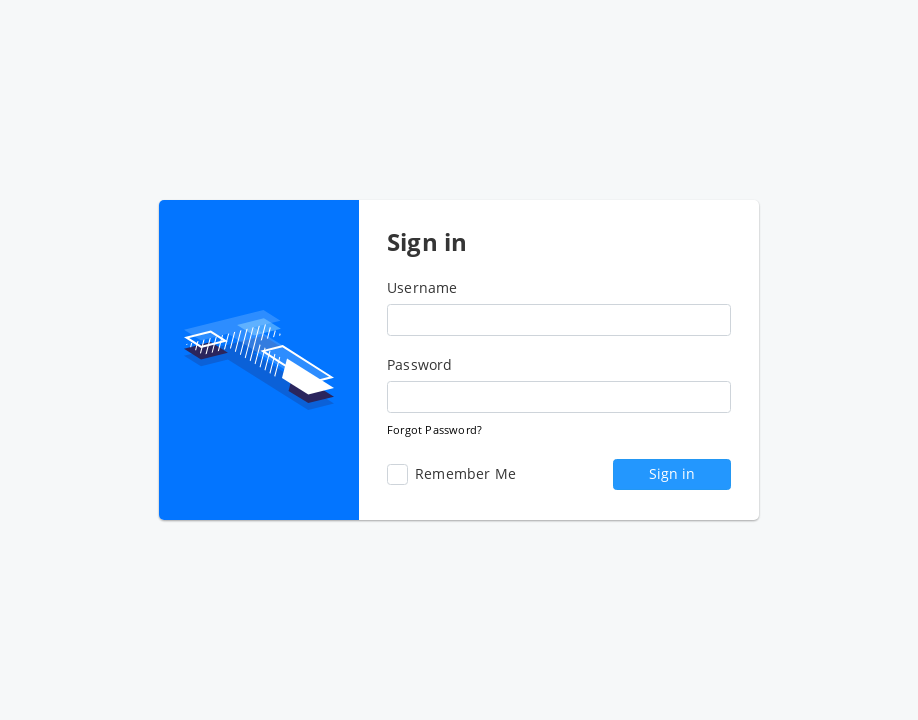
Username (422, 288)
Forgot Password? (434, 429)
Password (420, 365)
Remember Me (451, 474)
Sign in (672, 473)
